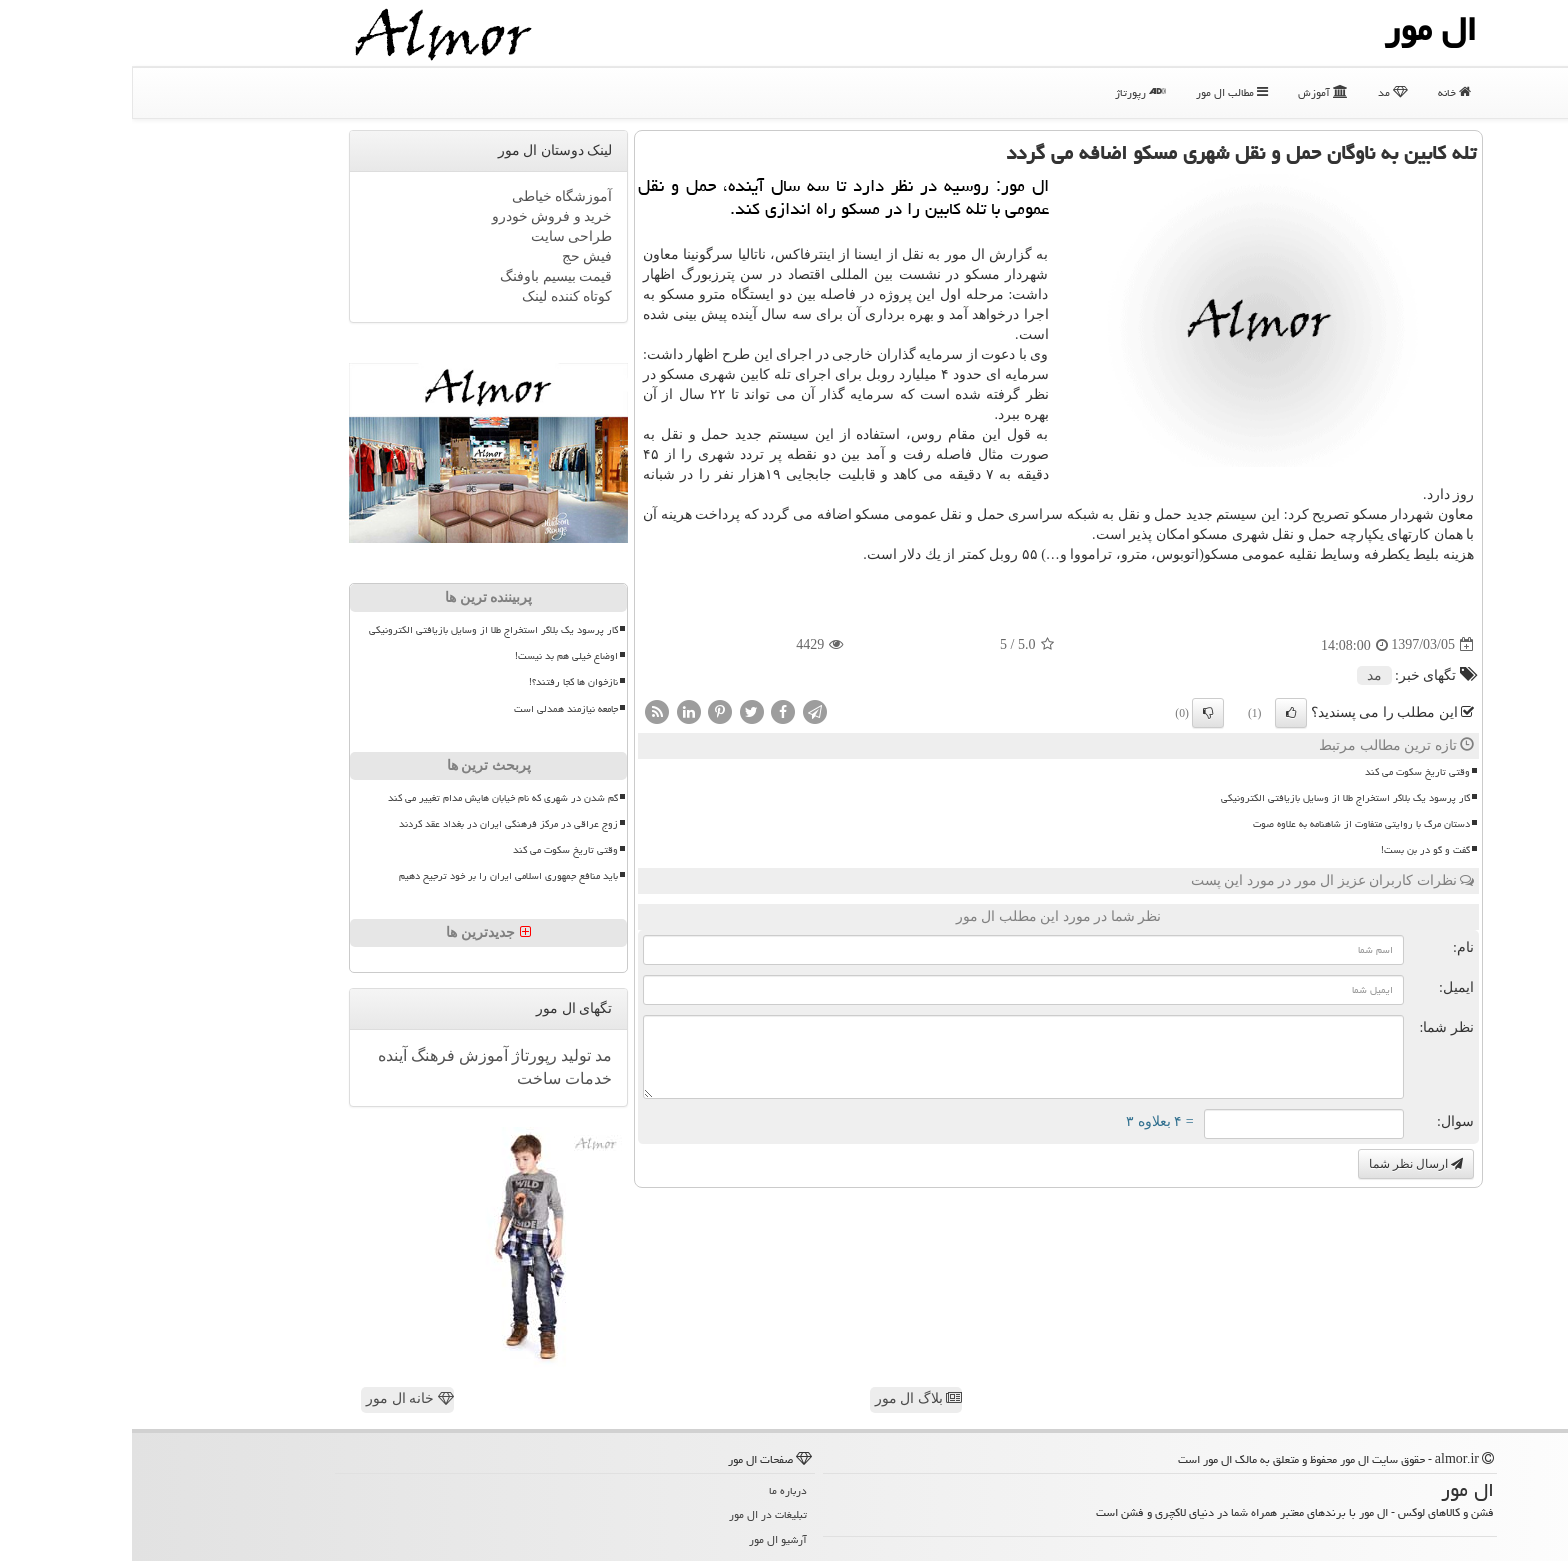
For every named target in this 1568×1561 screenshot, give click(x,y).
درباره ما (656, 1490)
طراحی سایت (440, 236)
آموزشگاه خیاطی (430, 196)
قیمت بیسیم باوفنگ (424, 276)
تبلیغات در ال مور (636, 1514)
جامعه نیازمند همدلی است (434, 709)
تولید (442, 1055)
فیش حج (455, 256)
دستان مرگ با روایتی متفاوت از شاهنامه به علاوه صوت (1229, 824)
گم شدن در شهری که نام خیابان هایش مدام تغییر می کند (371, 798)
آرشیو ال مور (646, 1539)
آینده (260, 1055)
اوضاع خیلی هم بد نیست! (434, 656)
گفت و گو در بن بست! (1293, 850)
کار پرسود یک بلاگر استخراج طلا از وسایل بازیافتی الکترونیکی (1213, 798)
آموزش (1191, 92)
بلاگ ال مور (787, 1398)
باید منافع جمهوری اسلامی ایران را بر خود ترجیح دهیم (376, 876)
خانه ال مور (278, 1398)
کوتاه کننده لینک (435, 296)
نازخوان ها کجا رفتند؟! (441, 682)
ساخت (407, 1078)
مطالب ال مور (1100, 92)
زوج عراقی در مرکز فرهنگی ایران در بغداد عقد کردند (376, 824)
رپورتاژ (1008, 92)
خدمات (454, 1078)
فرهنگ (299, 1055)
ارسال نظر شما (1284, 1164)
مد (1261, 92)
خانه (1322, 92)
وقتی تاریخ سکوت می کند (1285, 772)
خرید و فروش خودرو (420, 216)
